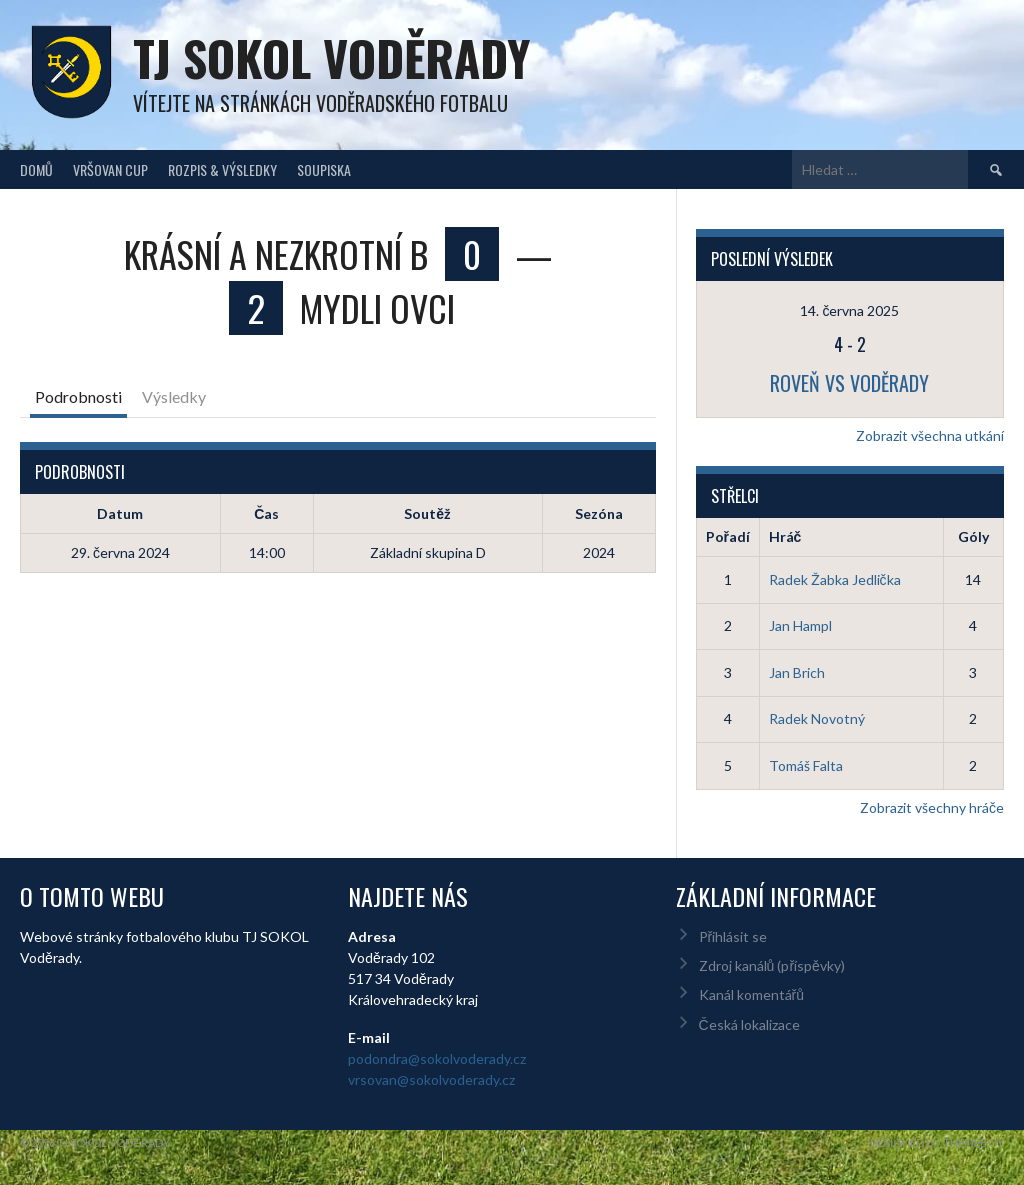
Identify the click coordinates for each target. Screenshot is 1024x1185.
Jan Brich (797, 672)
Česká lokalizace (749, 1024)
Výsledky (174, 396)
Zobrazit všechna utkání (930, 435)
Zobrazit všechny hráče (932, 807)
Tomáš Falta (806, 765)
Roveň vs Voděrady (849, 383)
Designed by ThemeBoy (937, 1142)
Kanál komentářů (751, 994)
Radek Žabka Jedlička (835, 579)
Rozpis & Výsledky (222, 169)
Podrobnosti (78, 396)
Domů (36, 169)
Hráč (785, 536)
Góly (973, 536)
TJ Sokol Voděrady (331, 57)
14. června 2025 (849, 310)
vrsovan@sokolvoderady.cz (431, 1079)
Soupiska (324, 169)
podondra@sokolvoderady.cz (437, 1058)
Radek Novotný (817, 718)
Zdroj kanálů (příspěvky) (772, 965)
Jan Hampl (800, 625)
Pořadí (728, 536)
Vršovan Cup (110, 169)
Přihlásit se (733, 936)
